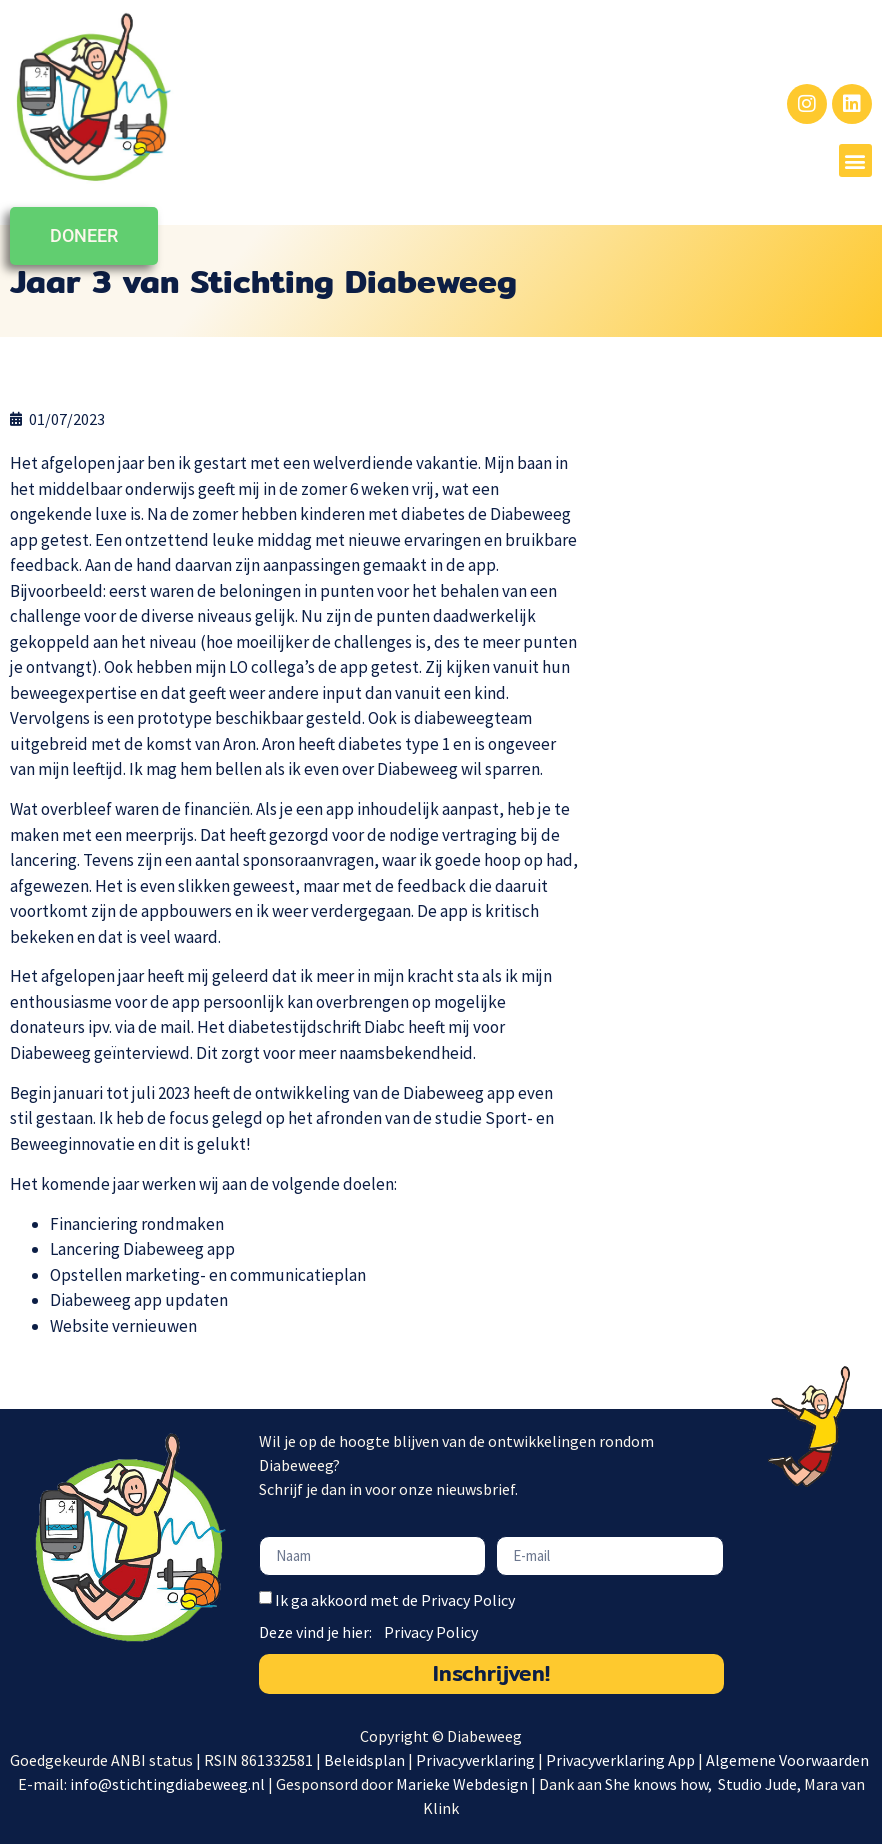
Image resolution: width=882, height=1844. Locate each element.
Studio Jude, (761, 1784)
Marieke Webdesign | (467, 1784)
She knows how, (660, 1784)
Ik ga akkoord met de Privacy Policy (395, 1600)
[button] (855, 160)
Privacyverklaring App (622, 1760)
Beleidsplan (364, 1760)
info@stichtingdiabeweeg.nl (167, 1784)
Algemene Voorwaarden (789, 1760)
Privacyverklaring (475, 1760)
